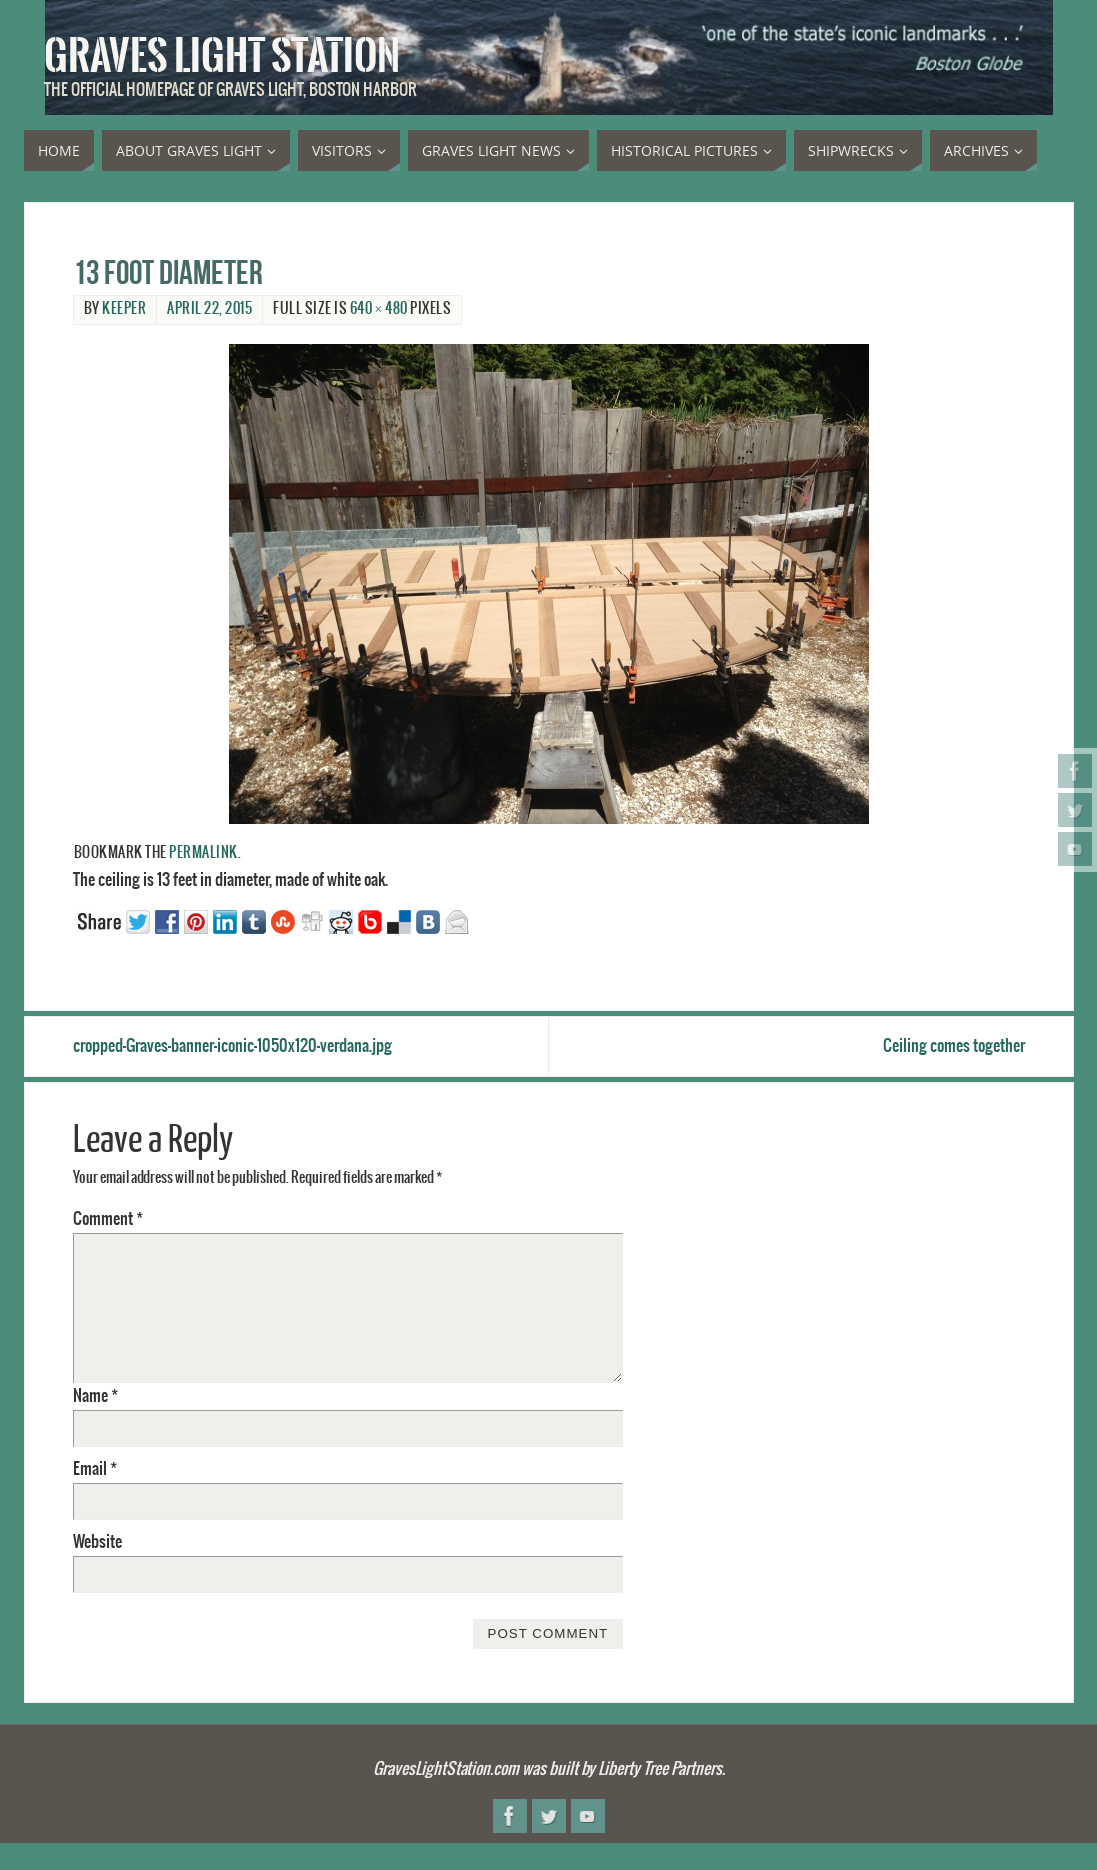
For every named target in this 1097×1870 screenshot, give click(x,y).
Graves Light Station (222, 56)
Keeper (124, 309)
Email (95, 1469)
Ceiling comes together (954, 1046)
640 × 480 (379, 309)
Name (95, 1396)
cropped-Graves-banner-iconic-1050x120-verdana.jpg (232, 1046)
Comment (108, 1219)
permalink (203, 853)
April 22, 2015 (209, 309)
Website (97, 1542)
